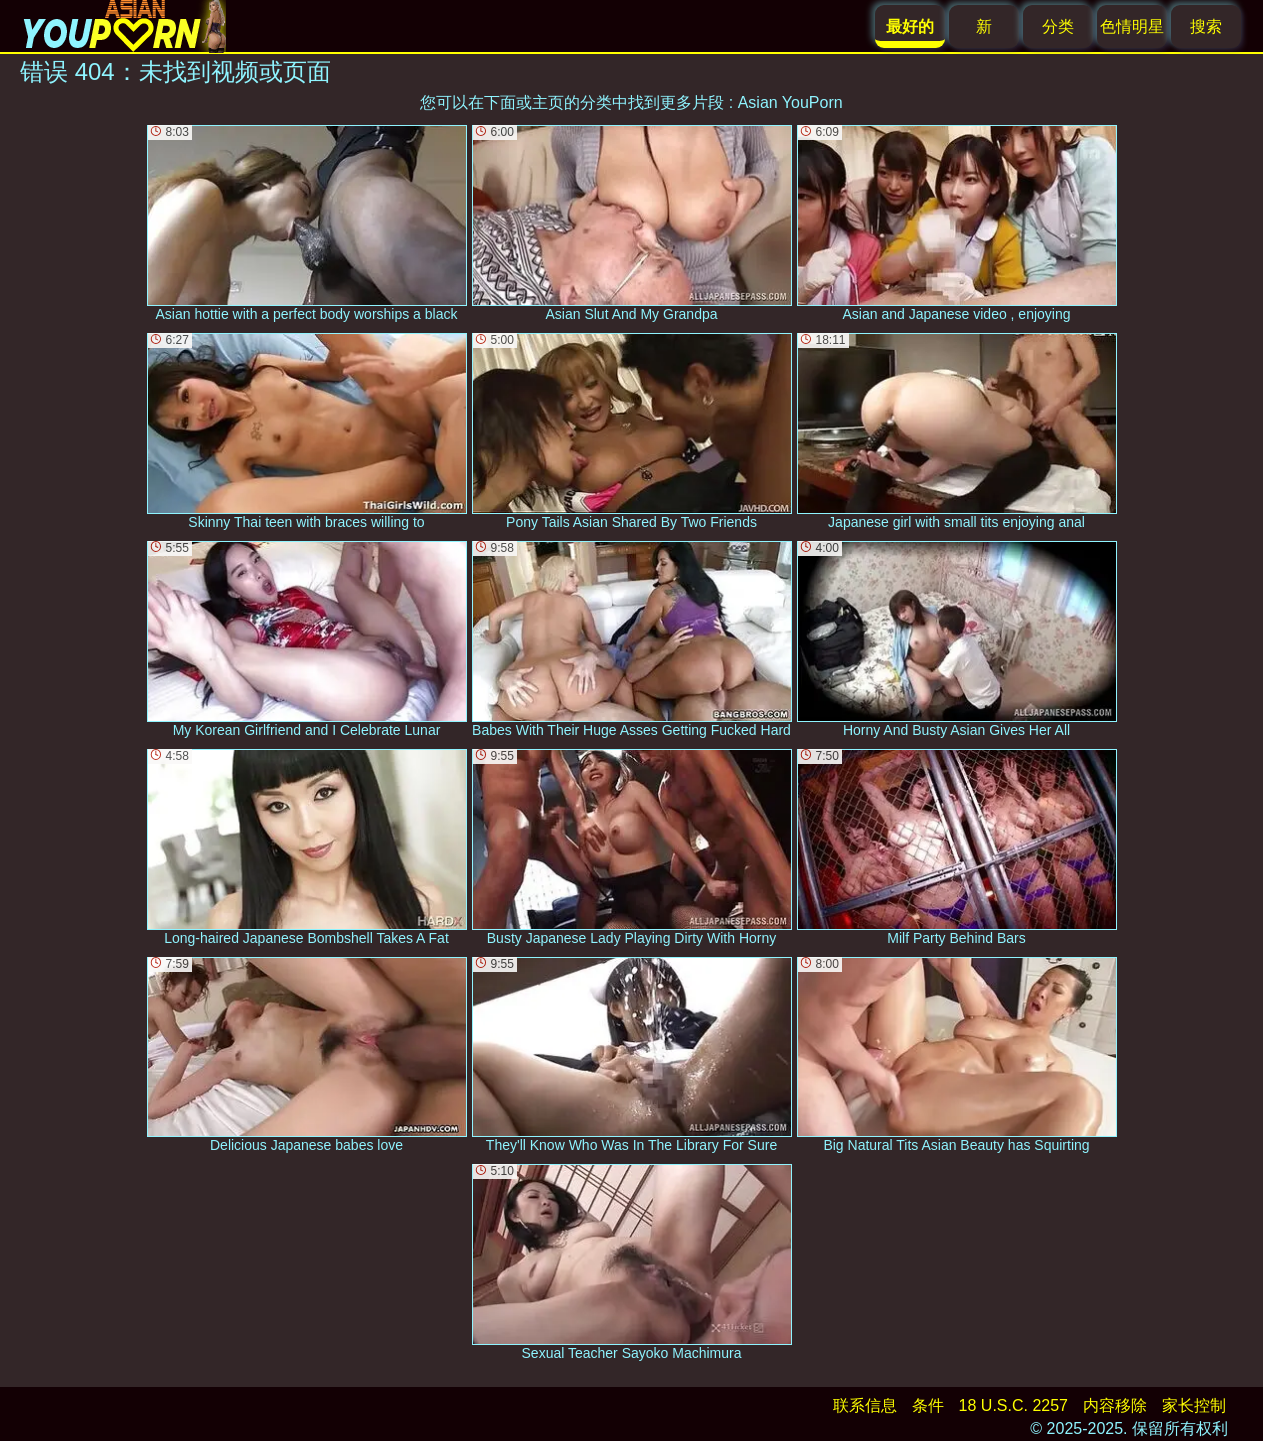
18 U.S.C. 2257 (1013, 1405)
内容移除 (1115, 1405)
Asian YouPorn (790, 102)
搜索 (1206, 26)
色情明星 (1132, 26)
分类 (1058, 26)
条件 (928, 1405)
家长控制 (1194, 1405)
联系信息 (865, 1405)
